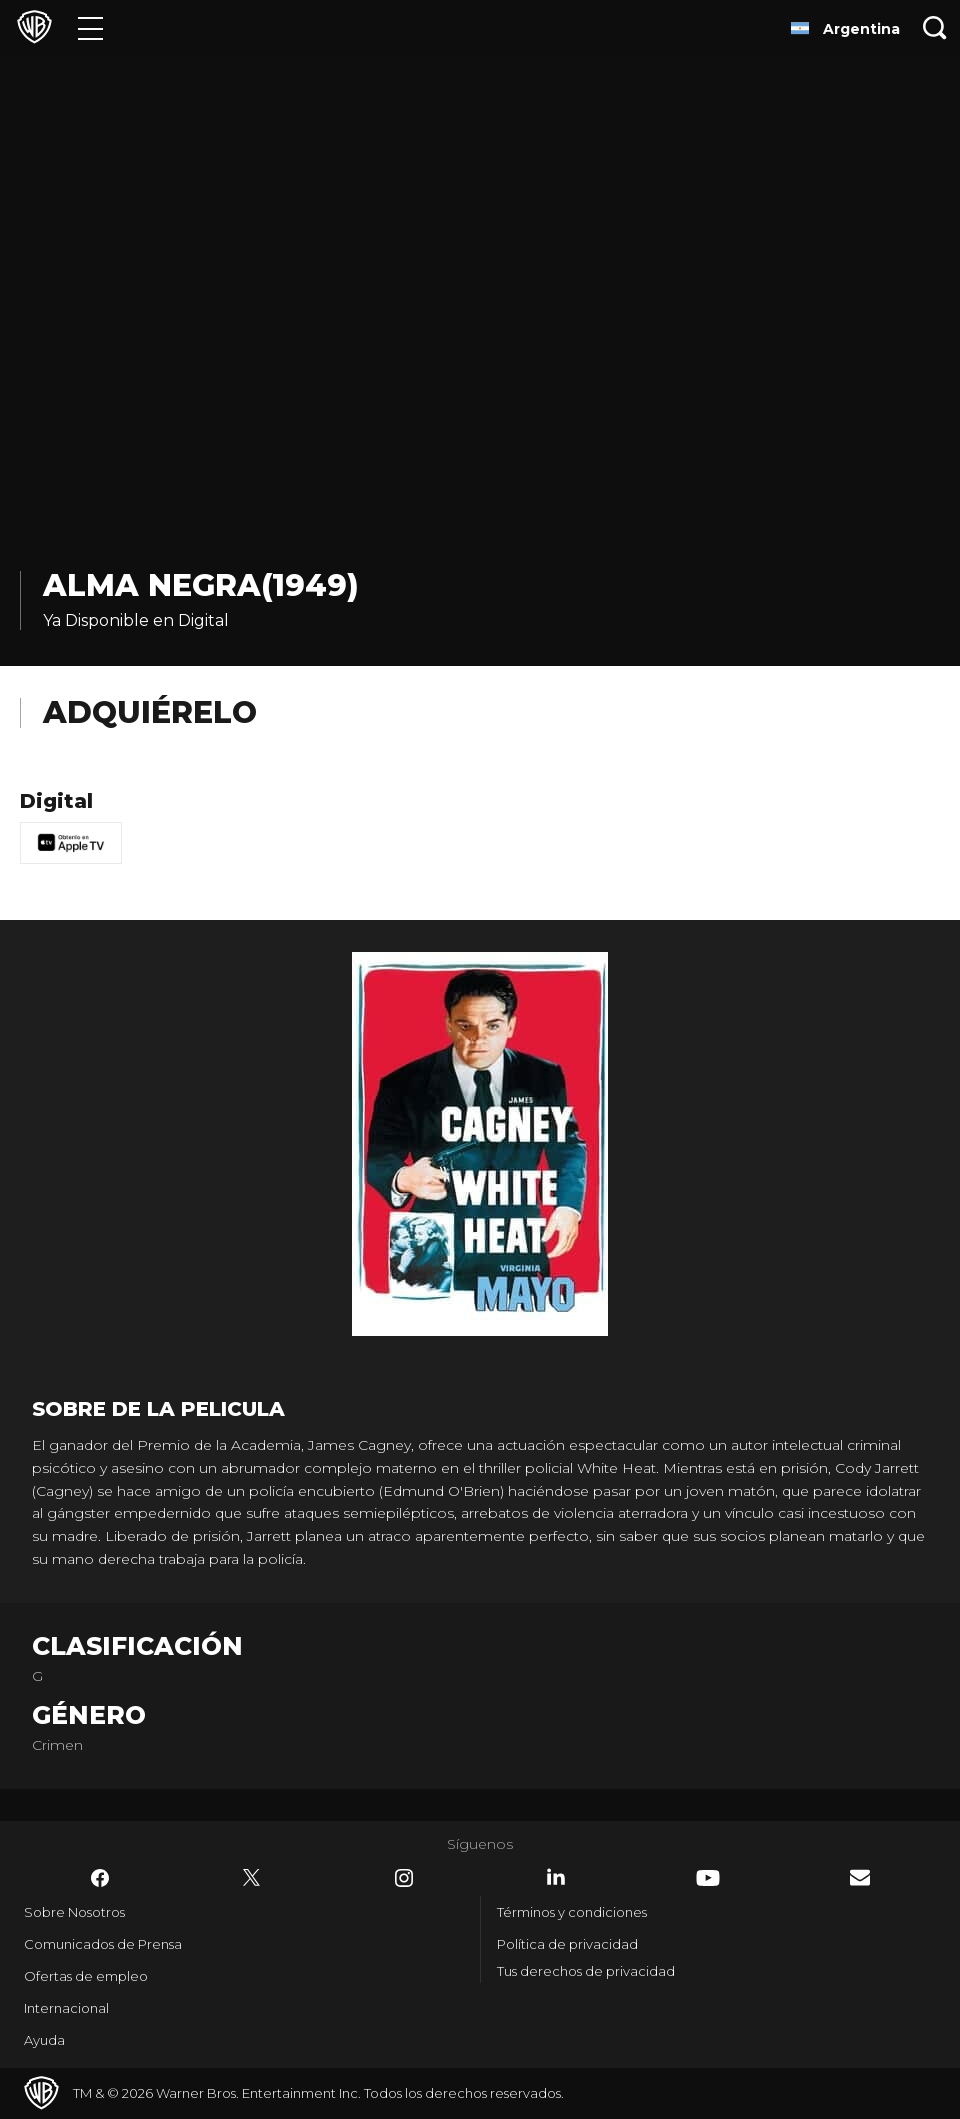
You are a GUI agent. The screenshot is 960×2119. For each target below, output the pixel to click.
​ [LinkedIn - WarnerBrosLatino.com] (556, 1877)
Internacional (66, 2008)
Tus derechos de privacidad (586, 1971)
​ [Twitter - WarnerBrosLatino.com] (252, 1878)
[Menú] (90, 27)
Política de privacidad (567, 1944)
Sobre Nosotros (74, 1912)
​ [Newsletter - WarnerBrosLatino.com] (860, 1877)
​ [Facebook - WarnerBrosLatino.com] (100, 1878)
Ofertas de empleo (86, 1976)
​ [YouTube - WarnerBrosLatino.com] (708, 1878)
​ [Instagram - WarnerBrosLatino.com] (404, 1878)
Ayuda (44, 2040)
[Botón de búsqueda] (935, 27)
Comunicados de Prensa (103, 1944)
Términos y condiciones (572, 1912)
